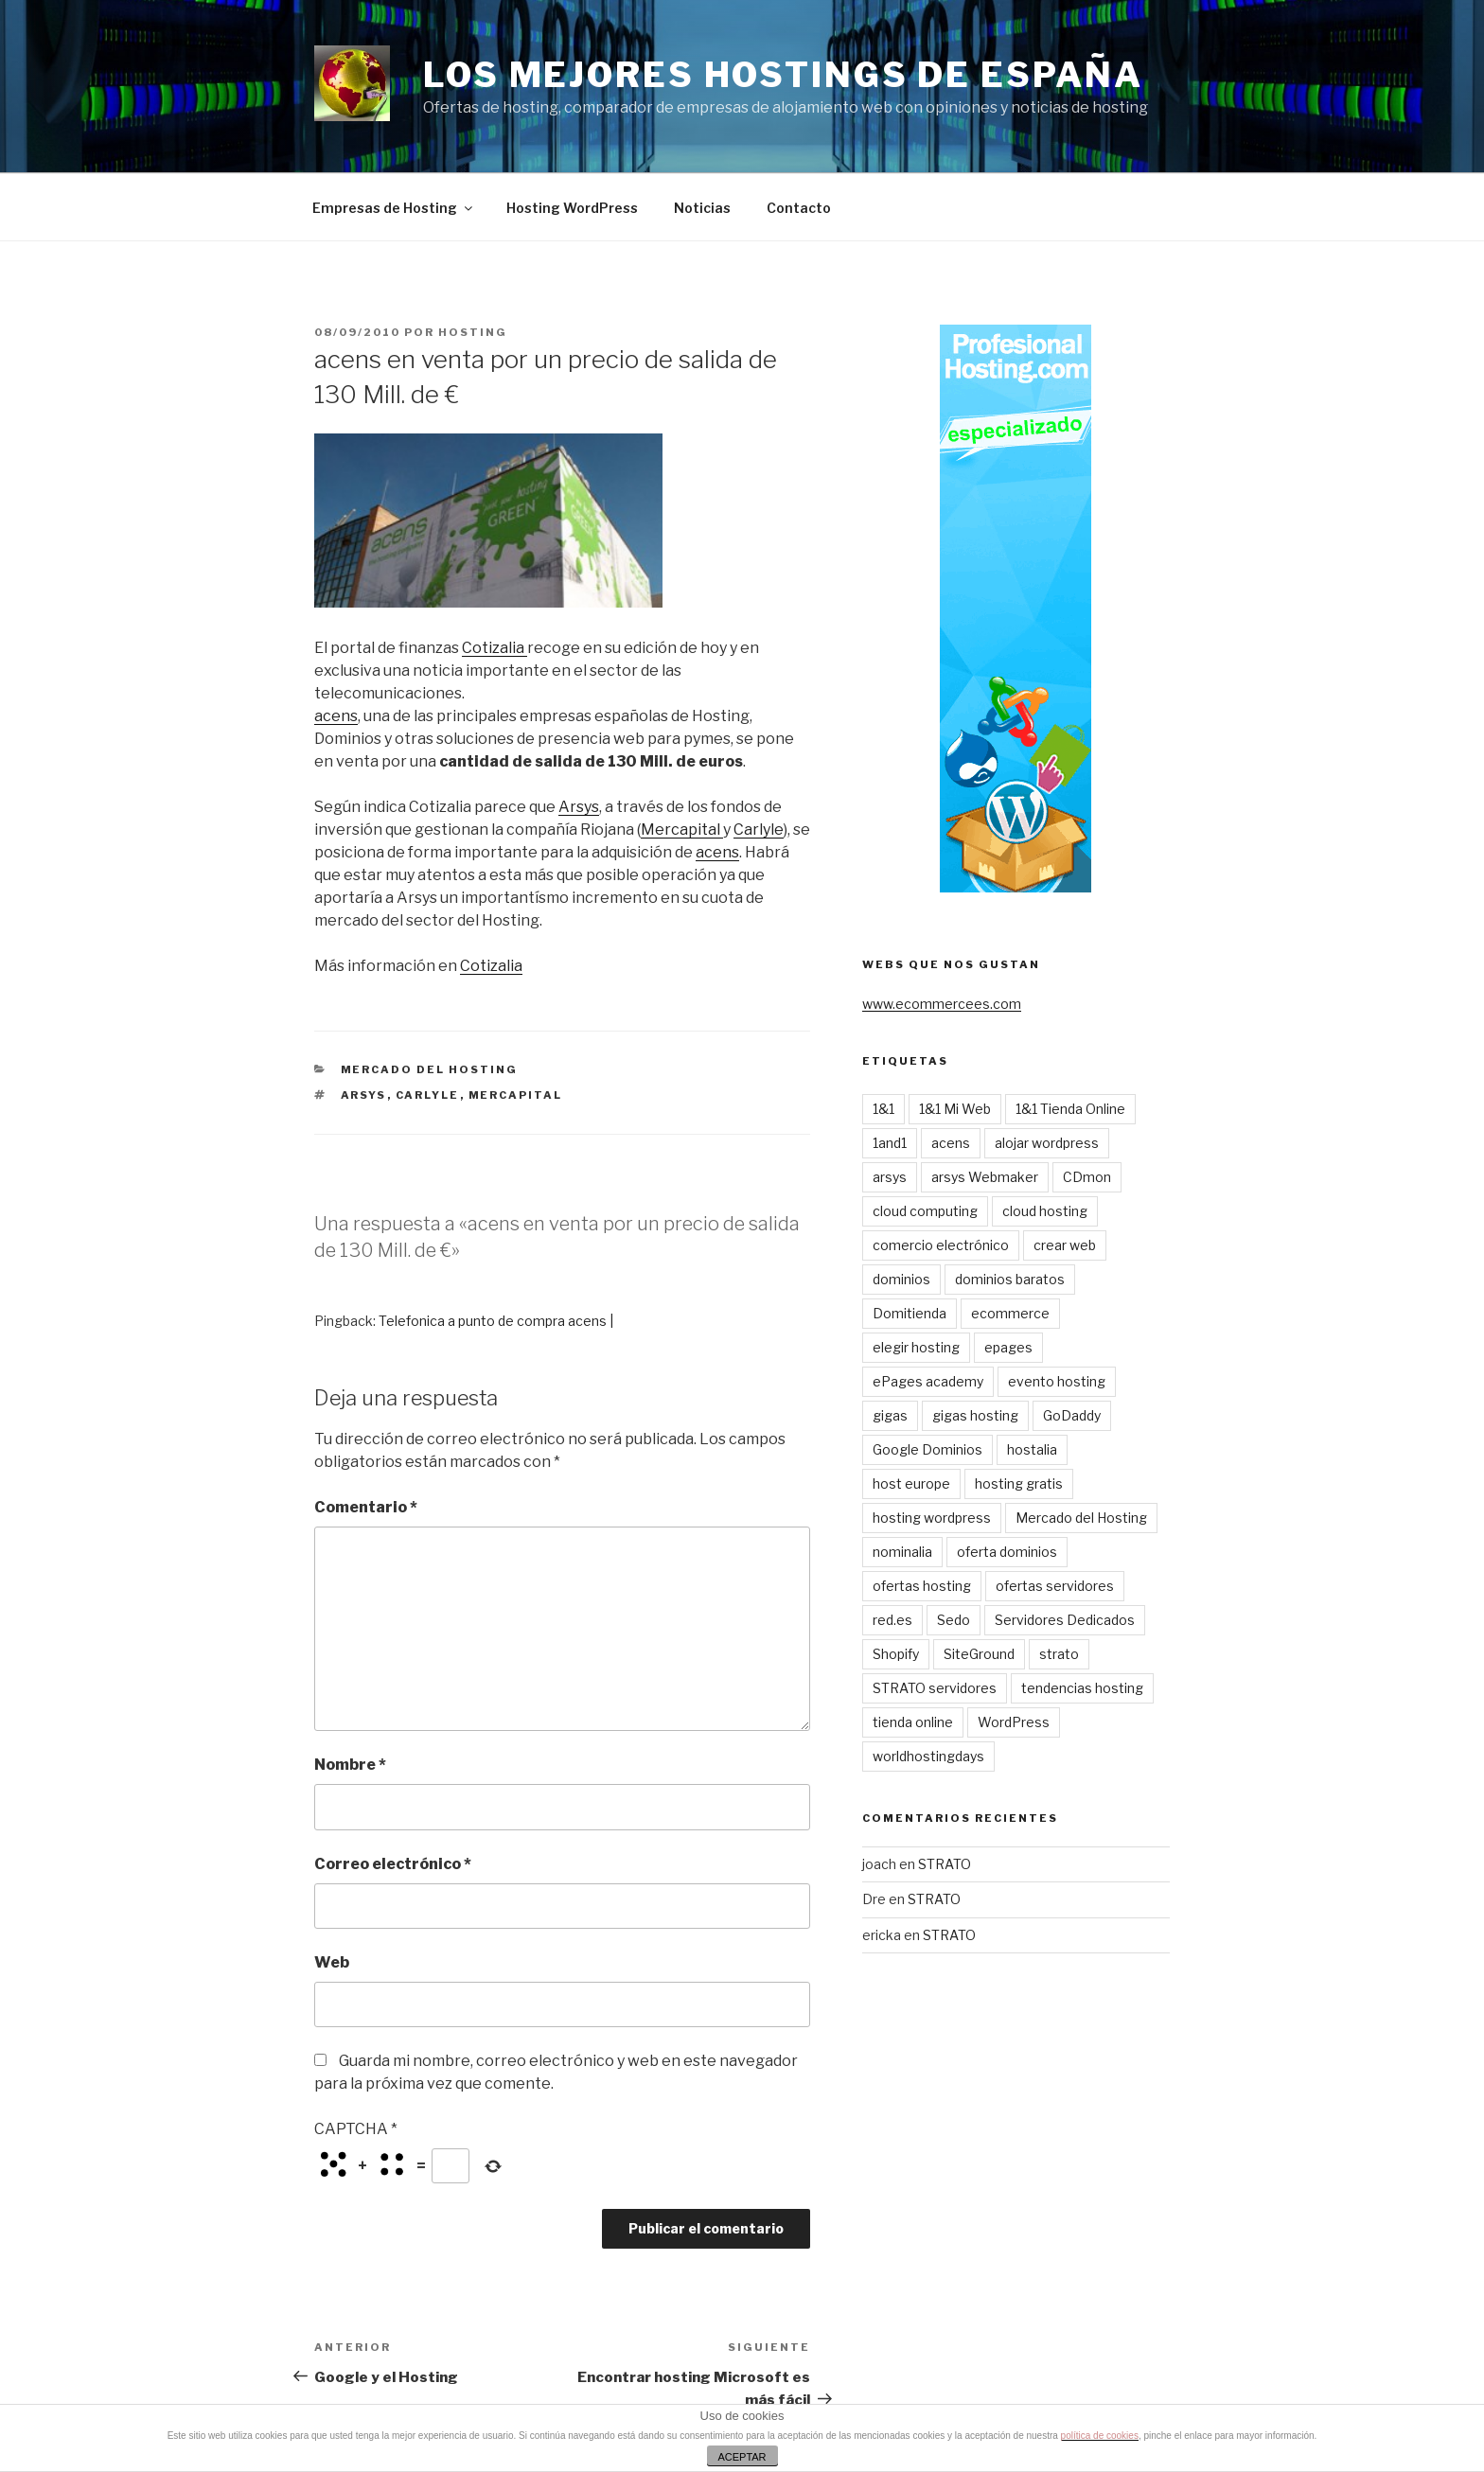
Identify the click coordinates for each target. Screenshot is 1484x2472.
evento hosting (1056, 1381)
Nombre (350, 1765)
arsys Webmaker (984, 1177)
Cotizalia (494, 648)
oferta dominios (1007, 1552)
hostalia (1032, 1449)
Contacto (799, 208)
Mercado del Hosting (430, 1069)
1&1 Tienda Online (1070, 1109)
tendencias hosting (1082, 1688)
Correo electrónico (392, 1864)
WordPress (1014, 1722)
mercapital (515, 1095)
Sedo (953, 1620)
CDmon (1087, 1177)
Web (331, 1962)
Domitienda (909, 1313)
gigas (890, 1415)
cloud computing (925, 1211)
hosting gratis (1019, 1483)
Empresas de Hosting (393, 208)
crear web (1065, 1245)
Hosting (472, 332)
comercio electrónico (941, 1245)
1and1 (890, 1143)
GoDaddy (1072, 1415)
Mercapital (682, 830)
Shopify (896, 1654)
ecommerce (1010, 1313)
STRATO (944, 1864)
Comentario (365, 1507)
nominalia (902, 1552)
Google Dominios (927, 1449)
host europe (911, 1483)
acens (336, 716)
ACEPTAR (741, 2457)
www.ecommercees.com (941, 1004)
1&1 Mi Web (955, 1109)
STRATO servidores (935, 1688)
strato (1059, 1654)
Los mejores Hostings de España (782, 75)
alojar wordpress (1047, 1143)
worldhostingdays (928, 1756)
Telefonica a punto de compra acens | (496, 1321)
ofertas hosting (922, 1586)
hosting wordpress (932, 1518)
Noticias (702, 208)
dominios (901, 1279)
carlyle (428, 1095)
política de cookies (1100, 2435)
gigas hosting (975, 1415)
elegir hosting (916, 1347)
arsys (364, 1095)
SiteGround (979, 1654)
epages (1008, 1347)
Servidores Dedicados (1065, 1620)
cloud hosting (1044, 1211)
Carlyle (758, 830)
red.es (892, 1620)
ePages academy (928, 1381)
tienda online (913, 1722)
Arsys (578, 807)
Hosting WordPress (572, 208)
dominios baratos (1010, 1279)
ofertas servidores (1055, 1586)
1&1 (883, 1109)
